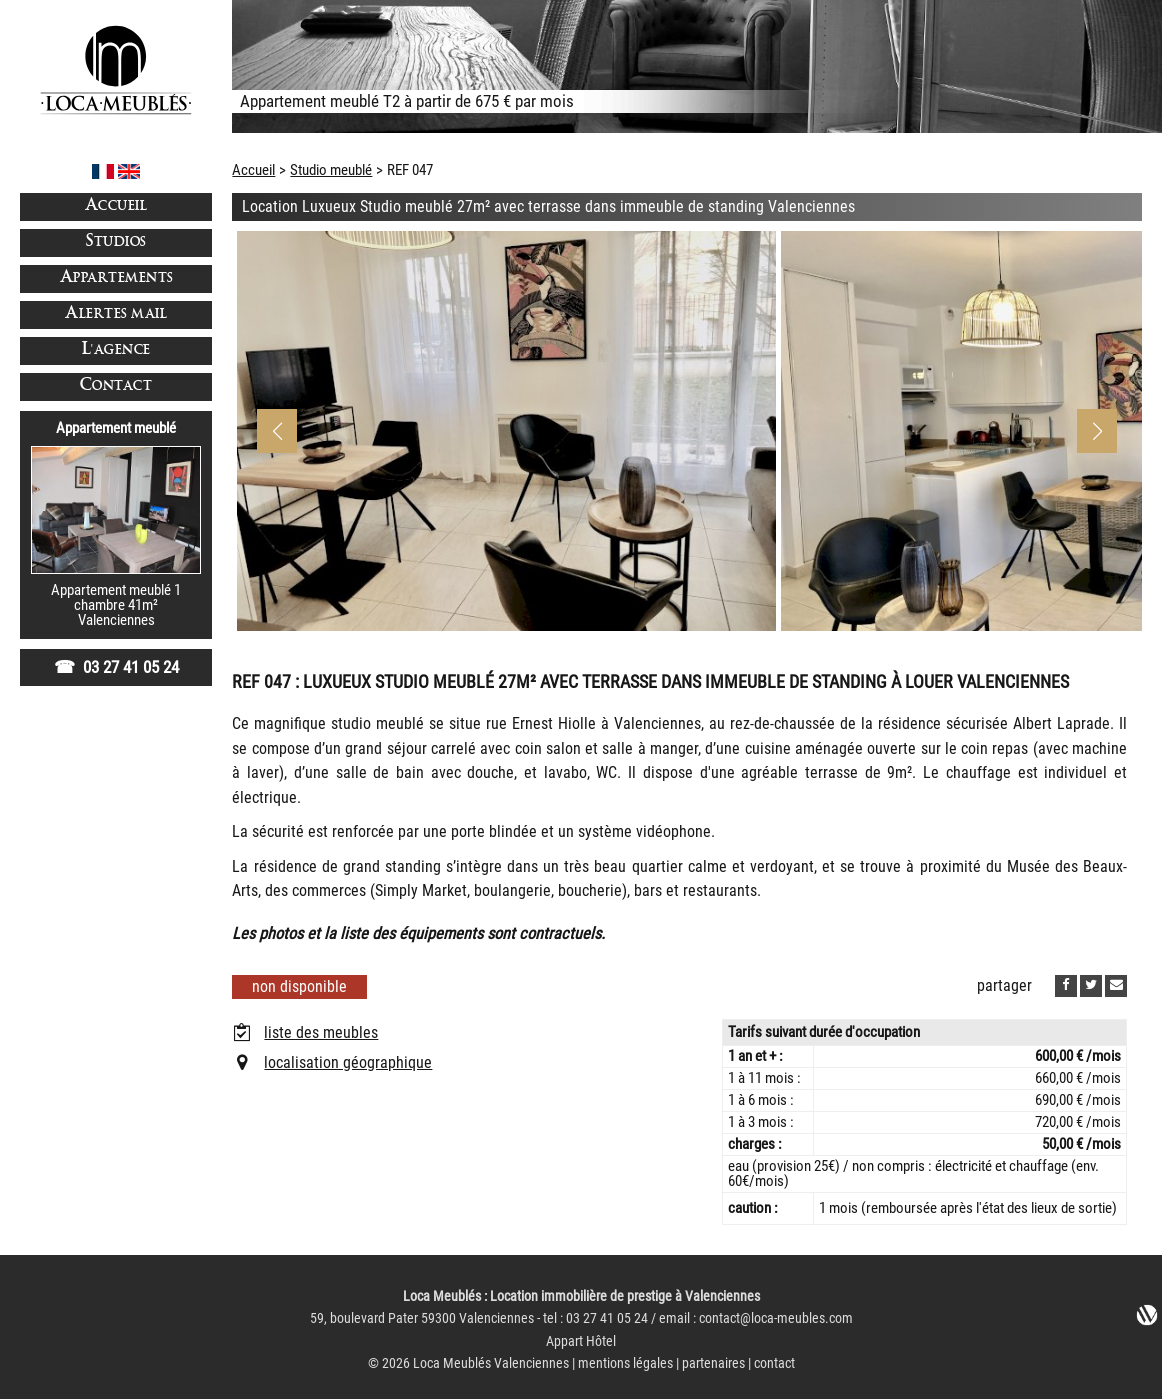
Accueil (116, 206)
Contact (116, 386)
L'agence (116, 350)
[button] (1097, 431)
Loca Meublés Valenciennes (491, 1363)
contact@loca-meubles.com (776, 1318)
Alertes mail (116, 314)
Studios (116, 242)
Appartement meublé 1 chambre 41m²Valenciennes (116, 605)
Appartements (116, 278)
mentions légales (625, 1363)
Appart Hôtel (581, 1341)
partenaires (713, 1363)
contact (774, 1363)
